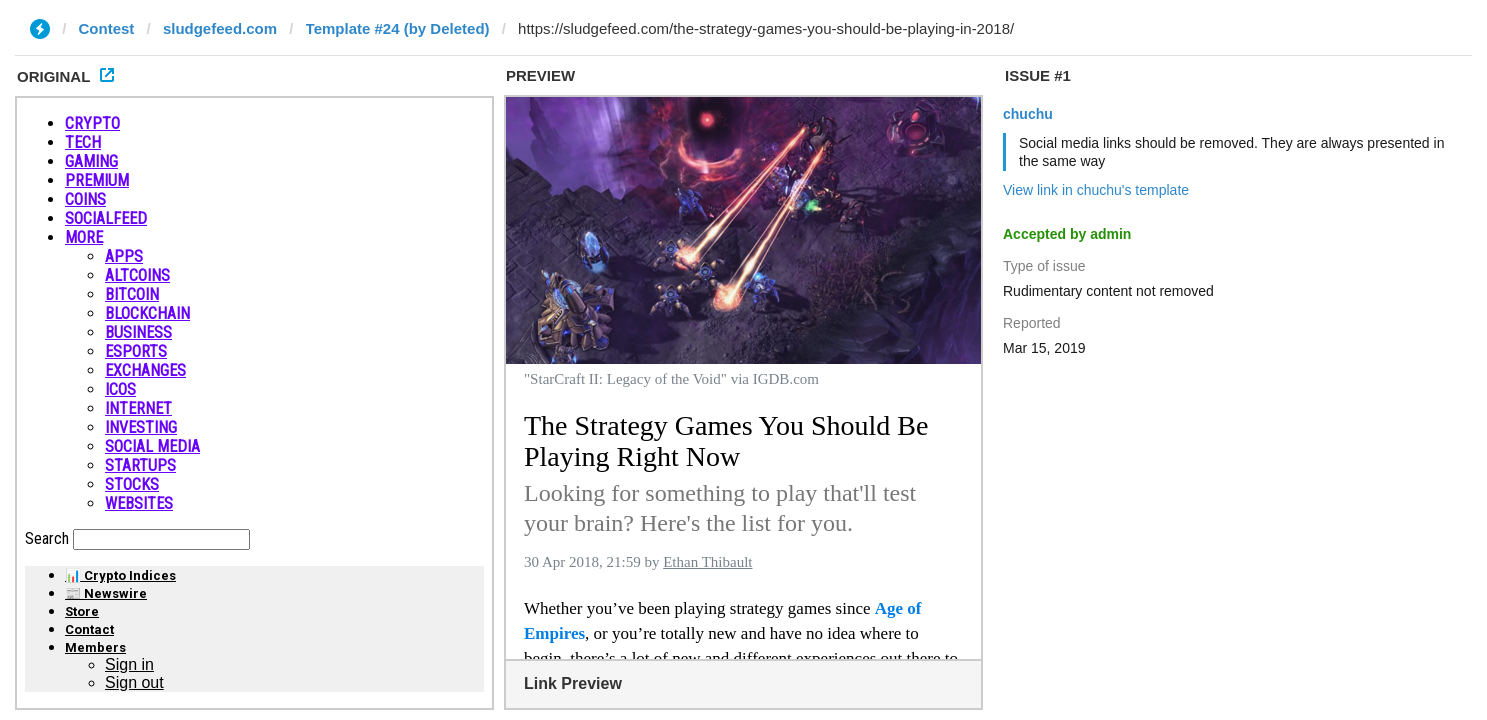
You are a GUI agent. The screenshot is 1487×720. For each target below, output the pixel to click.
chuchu (1028, 114)
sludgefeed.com (220, 28)
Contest (107, 28)
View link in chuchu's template (1096, 190)
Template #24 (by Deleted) (398, 28)
